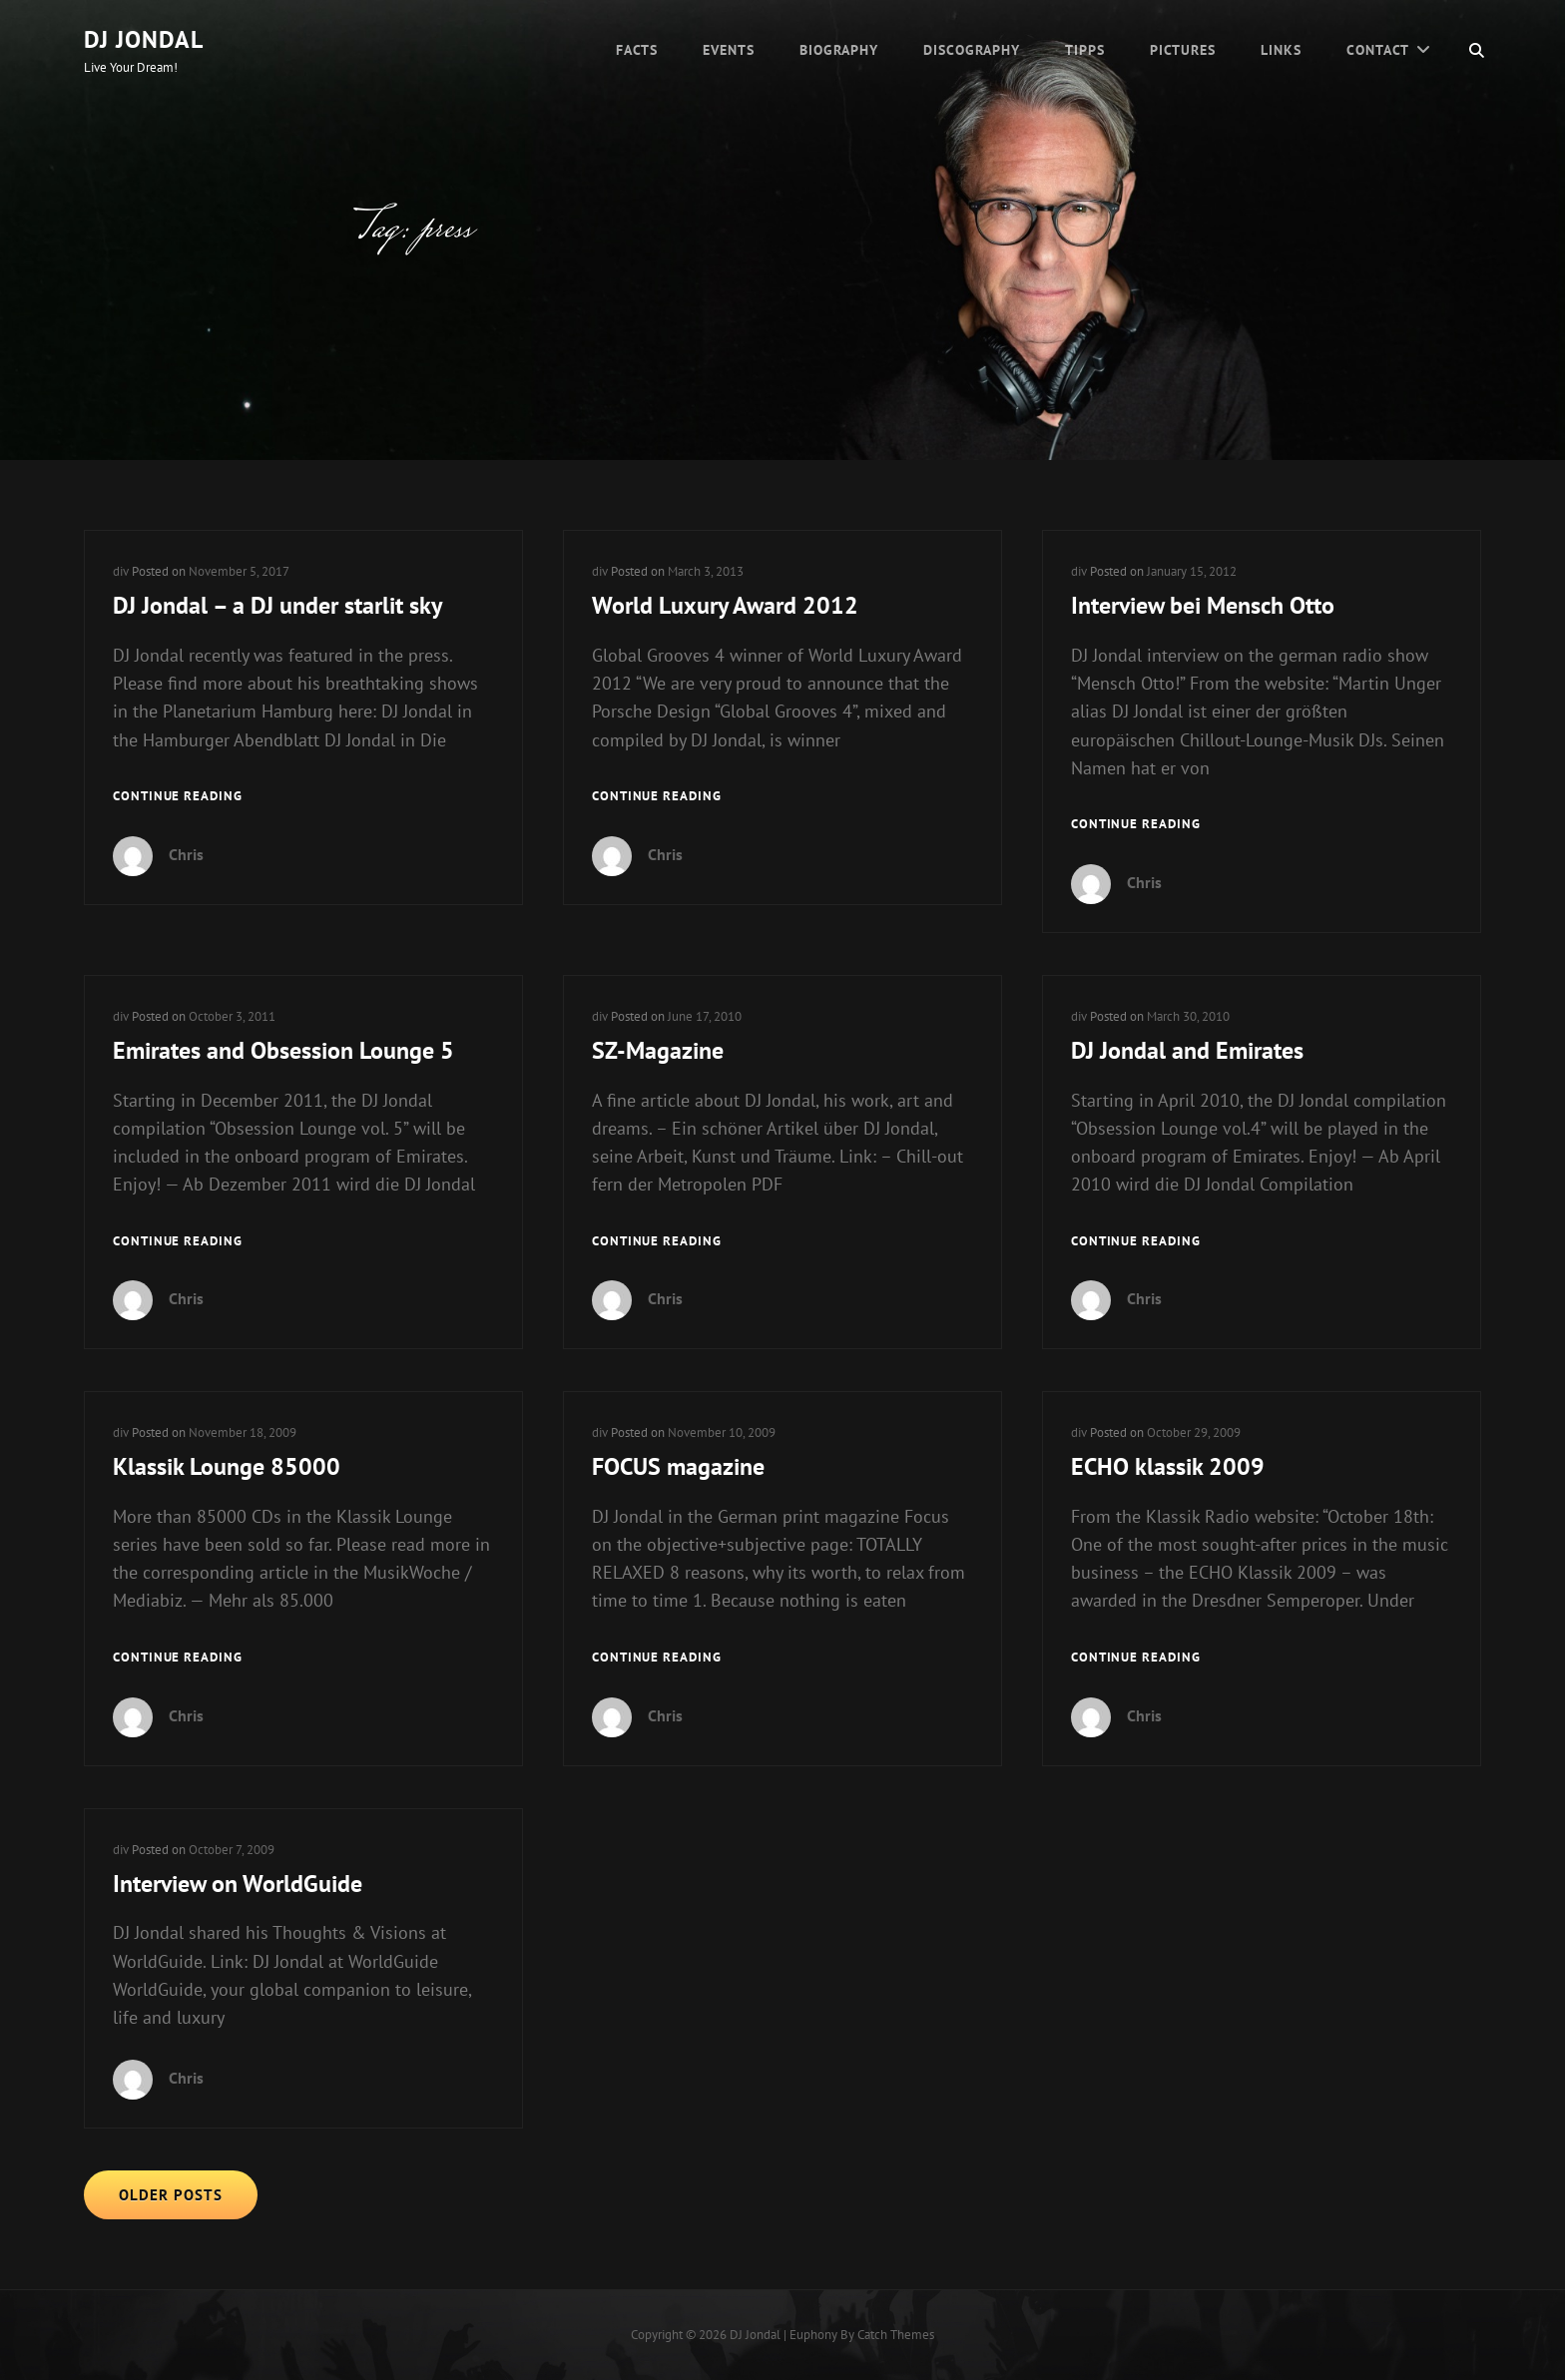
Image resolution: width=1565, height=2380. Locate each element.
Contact (1377, 50)
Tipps (1085, 50)
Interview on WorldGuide (237, 1883)
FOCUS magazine (678, 1466)
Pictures (1183, 50)
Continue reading (178, 796)
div (121, 571)
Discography (971, 50)
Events (729, 50)
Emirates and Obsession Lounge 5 (283, 1050)
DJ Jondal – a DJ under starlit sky (277, 605)
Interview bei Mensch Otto (1202, 605)
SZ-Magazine (658, 1050)
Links (1281, 50)
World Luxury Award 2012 (725, 605)
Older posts (171, 2194)
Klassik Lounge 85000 (226, 1466)
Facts (637, 50)
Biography (838, 50)
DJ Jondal (144, 39)
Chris (186, 854)
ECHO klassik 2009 (1168, 1466)
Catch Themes (895, 2334)
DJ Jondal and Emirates (1187, 1050)
